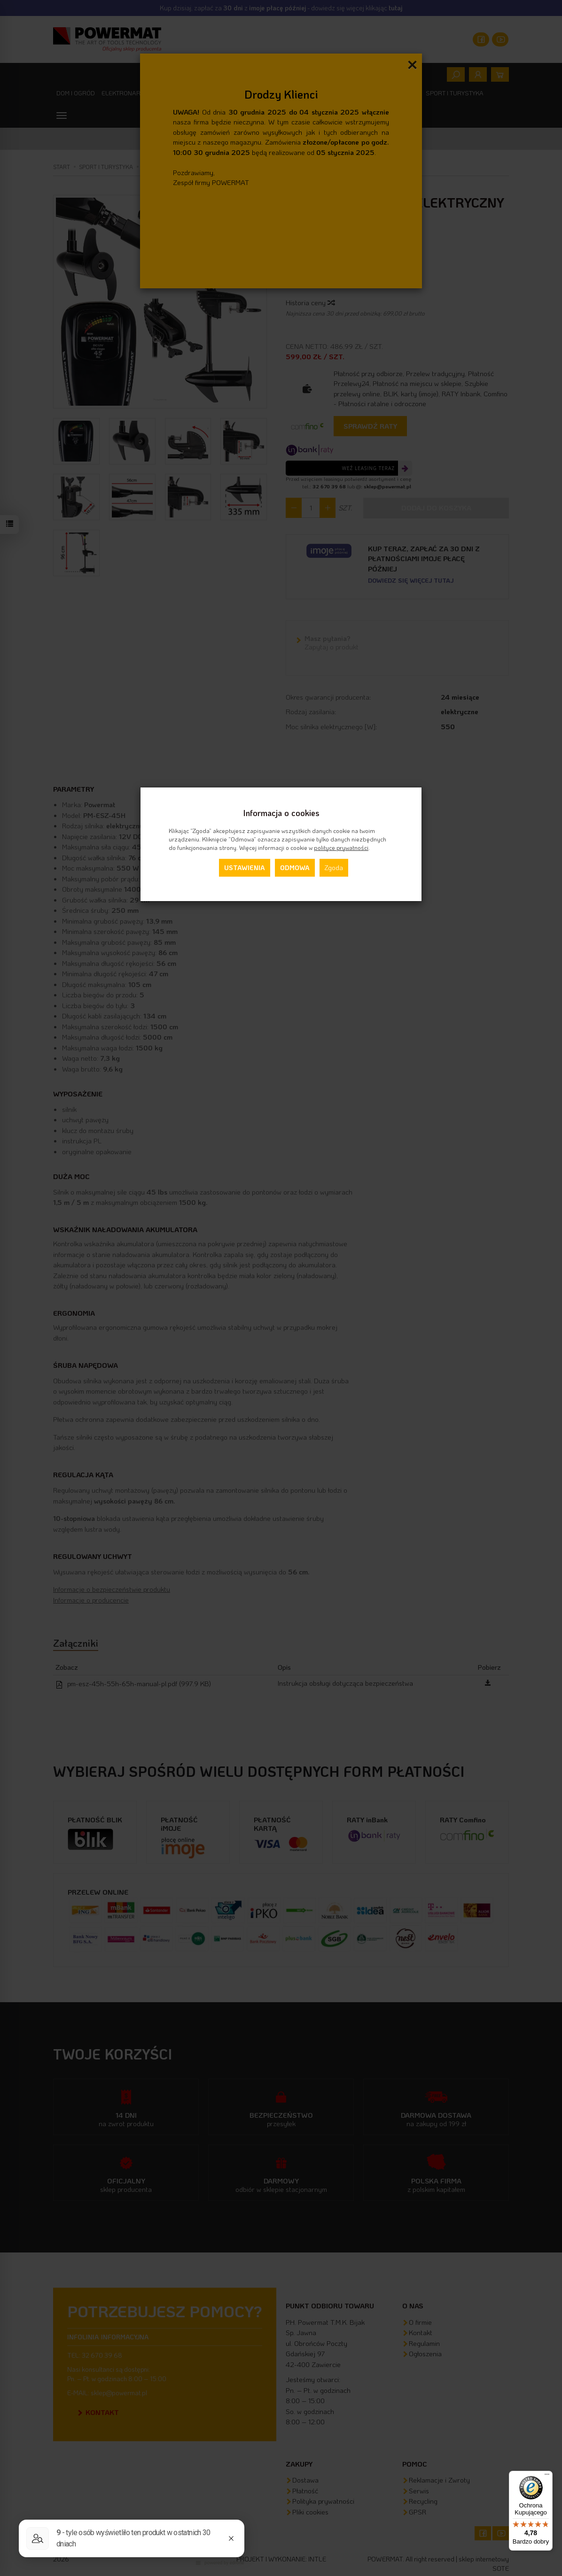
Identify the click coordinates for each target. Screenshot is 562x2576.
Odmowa (295, 867)
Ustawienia (244, 867)
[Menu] (547, 2476)
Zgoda (334, 867)
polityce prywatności (341, 847)
